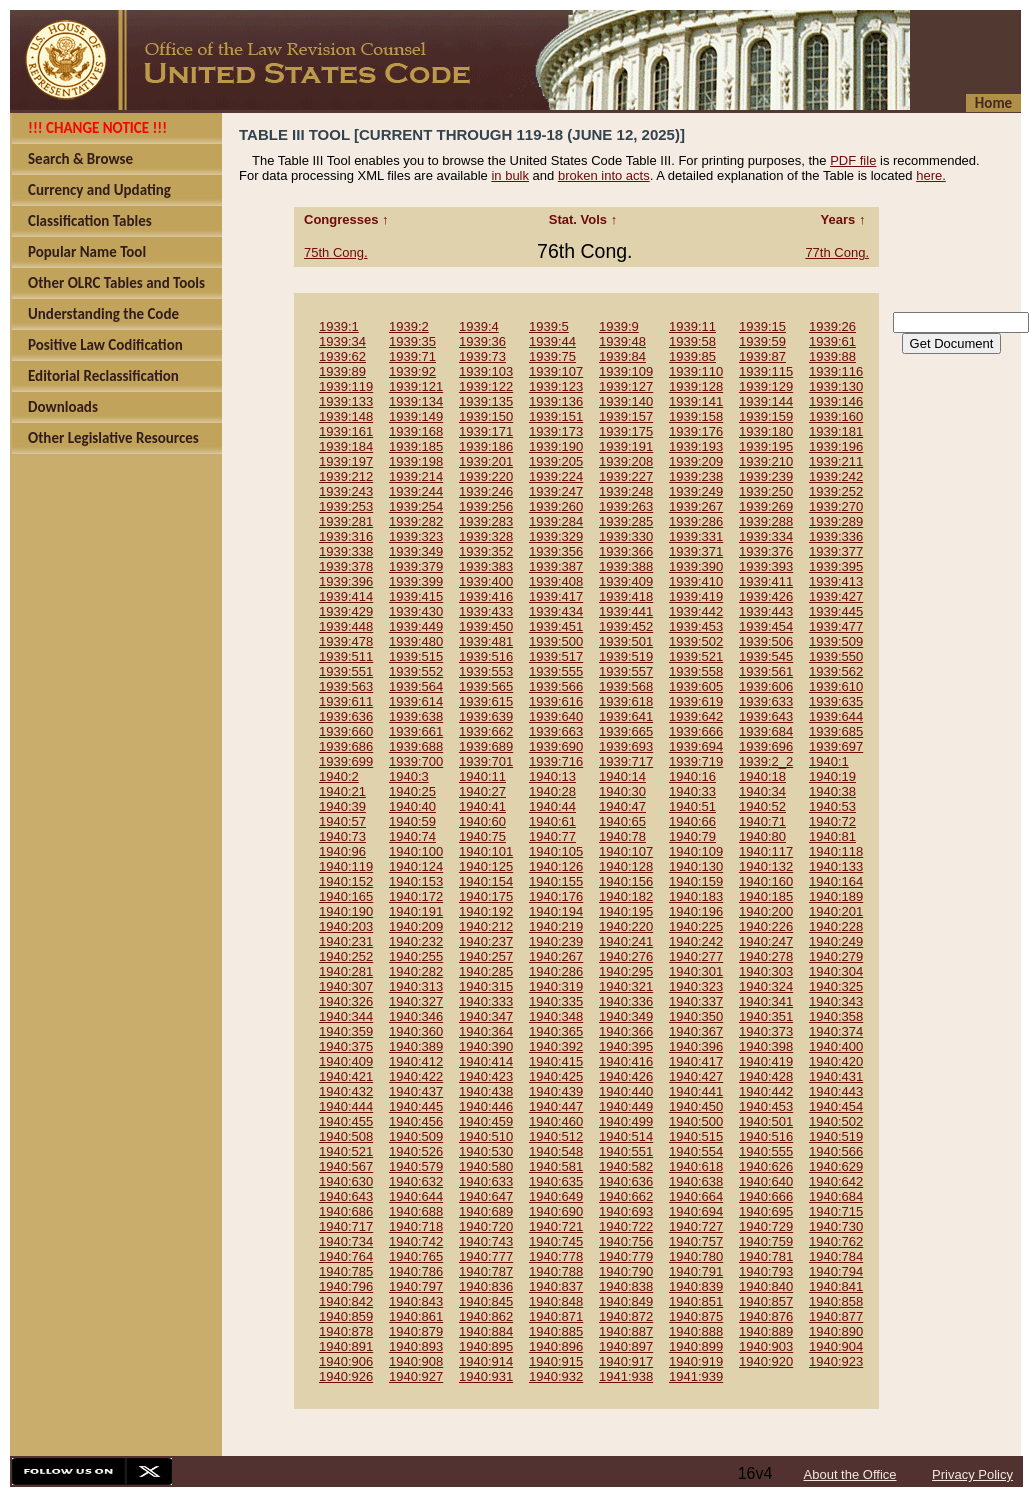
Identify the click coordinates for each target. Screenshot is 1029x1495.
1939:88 (832, 356)
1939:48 (622, 341)
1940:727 (696, 1226)
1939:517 (556, 656)
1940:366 (626, 1031)
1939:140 (626, 401)
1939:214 (416, 476)
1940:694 (696, 1211)
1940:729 (766, 1226)
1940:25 (412, 791)
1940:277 (696, 956)
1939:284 (556, 521)
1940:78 (622, 836)
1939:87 (762, 356)
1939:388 (626, 566)
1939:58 (692, 341)
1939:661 (416, 731)
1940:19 (832, 776)
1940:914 (486, 1361)
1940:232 (416, 941)
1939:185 (416, 446)
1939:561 (766, 671)
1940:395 (626, 1046)
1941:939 (696, 1376)
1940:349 (626, 1016)
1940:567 (346, 1166)
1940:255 (416, 956)
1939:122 (486, 386)
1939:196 (836, 446)
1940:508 (346, 1136)
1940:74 (412, 836)
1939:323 (416, 536)
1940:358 (836, 1016)
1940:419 (766, 1061)
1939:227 (626, 476)
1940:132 (766, 866)
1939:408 (556, 581)
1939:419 (696, 596)
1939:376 (766, 551)
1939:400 (486, 581)
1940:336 (626, 1001)
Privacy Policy (972, 1474)
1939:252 (836, 491)
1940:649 (556, 1196)
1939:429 (346, 611)
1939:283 (486, 521)
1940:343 (836, 1001)
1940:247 (766, 941)
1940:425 (556, 1076)
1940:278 (766, 956)
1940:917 (626, 1361)
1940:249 (836, 941)
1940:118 (836, 851)
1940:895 (486, 1346)
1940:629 (836, 1166)
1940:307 (346, 986)
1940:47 (622, 806)
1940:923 (836, 1361)
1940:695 (766, 1211)
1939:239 (766, 476)
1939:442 (696, 611)
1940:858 (836, 1301)
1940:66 (692, 821)
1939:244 (416, 491)
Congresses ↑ (348, 219)
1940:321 (626, 986)
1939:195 (766, 446)
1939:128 (696, 386)
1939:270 (836, 506)
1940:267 (556, 956)
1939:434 (556, 611)
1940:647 (486, 1196)
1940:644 (416, 1196)
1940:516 (766, 1136)
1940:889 (766, 1331)
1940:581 (556, 1166)
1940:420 (836, 1061)
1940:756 (626, 1241)
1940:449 (626, 1106)
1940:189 (836, 896)
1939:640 (556, 716)
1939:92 (412, 371)
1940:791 (696, 1271)
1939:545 (766, 656)
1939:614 (416, 701)
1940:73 (342, 836)
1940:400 (836, 1046)
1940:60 (482, 821)
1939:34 (342, 341)
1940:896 (556, 1346)
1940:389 (416, 1046)
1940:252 (346, 956)
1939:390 (696, 566)
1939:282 (416, 521)
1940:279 (836, 956)
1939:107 (556, 371)
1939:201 (486, 461)
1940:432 (346, 1091)
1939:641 (626, 716)
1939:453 (696, 626)
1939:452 (626, 626)
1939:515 (416, 656)
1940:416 (626, 1061)
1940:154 (486, 881)
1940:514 (626, 1136)
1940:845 (486, 1301)
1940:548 (556, 1151)
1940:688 (416, 1211)
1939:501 (626, 641)
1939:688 (416, 746)
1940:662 (626, 1196)
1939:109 (626, 371)
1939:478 (346, 641)
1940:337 (696, 1001)
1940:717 (346, 1226)
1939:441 (626, 611)
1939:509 (836, 641)
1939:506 (766, 641)
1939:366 (626, 551)
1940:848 (556, 1301)
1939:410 (696, 581)
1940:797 (416, 1286)
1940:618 (696, 1166)
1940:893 (416, 1346)
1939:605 (696, 686)
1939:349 (416, 551)
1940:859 (346, 1316)
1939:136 (556, 401)
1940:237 (486, 941)
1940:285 (486, 971)
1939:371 (696, 551)
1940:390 (486, 1046)
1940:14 (622, 776)
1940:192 (486, 911)
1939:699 (346, 761)
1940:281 (346, 971)
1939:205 (556, 461)
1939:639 (486, 716)
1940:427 (696, 1076)
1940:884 (486, 1331)
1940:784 (836, 1256)
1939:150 (486, 416)
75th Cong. (336, 252)
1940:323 (696, 986)
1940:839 (696, 1286)
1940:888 (696, 1331)
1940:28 (552, 791)
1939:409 (626, 581)
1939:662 (486, 731)
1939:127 (626, 386)
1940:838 (626, 1286)
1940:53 (832, 806)
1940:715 (836, 1211)
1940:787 (486, 1271)
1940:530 (486, 1151)
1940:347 (486, 1016)
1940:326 (346, 1001)
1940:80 (762, 836)
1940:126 (556, 866)
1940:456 (416, 1121)
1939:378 (346, 566)
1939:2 (409, 326)
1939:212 (346, 476)
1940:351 (766, 1016)
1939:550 (836, 656)
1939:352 (486, 551)
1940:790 (626, 1271)
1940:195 (626, 911)
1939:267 (696, 506)
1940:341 (766, 1001)
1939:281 (346, 521)
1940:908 (416, 1361)
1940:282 (416, 971)
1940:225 (696, 926)
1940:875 (696, 1316)
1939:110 (696, 371)
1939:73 (482, 356)
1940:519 (836, 1136)
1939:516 (486, 656)
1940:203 (346, 926)
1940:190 (346, 911)
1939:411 (766, 581)
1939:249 (696, 491)
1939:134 (416, 401)
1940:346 (416, 1016)
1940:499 (626, 1121)
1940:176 (556, 896)
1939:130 (836, 386)
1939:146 (836, 401)
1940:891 (346, 1346)
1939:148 (346, 416)
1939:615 (486, 701)
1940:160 (766, 881)
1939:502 (696, 641)
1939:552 (416, 671)
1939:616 (556, 701)
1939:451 (556, 626)
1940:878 (346, 1331)
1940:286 (556, 971)
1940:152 (346, 881)
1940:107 (626, 851)
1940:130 (696, 866)
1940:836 (486, 1286)
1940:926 (346, 1376)
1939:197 (346, 461)
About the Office (850, 1474)
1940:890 (836, 1331)
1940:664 (696, 1196)
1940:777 (486, 1256)
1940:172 (416, 896)
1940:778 (556, 1256)
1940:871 (556, 1316)
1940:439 (556, 1091)
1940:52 (762, 806)
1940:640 (766, 1181)
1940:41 (482, 806)
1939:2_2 (766, 761)
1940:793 (766, 1271)
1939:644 (836, 716)
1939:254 (416, 506)
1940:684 (836, 1196)
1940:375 (346, 1046)
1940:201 (836, 911)
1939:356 (556, 551)
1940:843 (416, 1301)
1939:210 (766, 461)
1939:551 (346, 671)
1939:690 (556, 746)
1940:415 (556, 1061)
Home (993, 103)
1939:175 (626, 431)
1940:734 (346, 1241)
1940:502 (836, 1121)
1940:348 (556, 1016)
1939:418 (626, 596)
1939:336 (836, 536)
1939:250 (766, 491)
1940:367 (696, 1031)
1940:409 (346, 1061)
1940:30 (622, 791)
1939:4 (479, 326)
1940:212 (486, 926)
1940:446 (486, 1106)
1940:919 (696, 1361)
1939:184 (346, 446)
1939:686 (346, 746)
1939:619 (696, 701)
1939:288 (766, 521)
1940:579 (416, 1166)
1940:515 (696, 1136)
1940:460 (556, 1121)
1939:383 (486, 566)
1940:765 (416, 1256)
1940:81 (832, 836)
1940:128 (626, 866)
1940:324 (766, 986)
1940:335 (556, 1001)
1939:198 (416, 461)
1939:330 (626, 536)
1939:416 (486, 596)
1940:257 (486, 956)
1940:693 (626, 1211)
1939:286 (696, 521)
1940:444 (346, 1106)
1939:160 (836, 416)
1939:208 (626, 461)
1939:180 (766, 431)
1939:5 (549, 326)
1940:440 (626, 1091)
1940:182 (626, 896)
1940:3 (409, 776)
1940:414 (486, 1061)
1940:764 (346, 1256)
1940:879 (416, 1331)
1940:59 (412, 821)
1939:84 (622, 356)
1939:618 (626, 701)
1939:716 (556, 761)
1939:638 (416, 716)
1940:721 (556, 1226)
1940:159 (696, 881)
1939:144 (766, 401)
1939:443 (766, 611)
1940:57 (342, 821)
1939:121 (416, 386)
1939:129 (766, 386)
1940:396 (696, 1046)
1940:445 (416, 1106)
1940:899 (696, 1346)
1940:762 (836, 1241)
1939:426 (766, 596)
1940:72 (832, 821)
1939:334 (766, 536)
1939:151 (556, 416)
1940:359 (346, 1031)
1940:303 (766, 971)
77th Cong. (837, 252)
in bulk (510, 175)
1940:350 (696, 1016)
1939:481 (486, 641)
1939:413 (836, 581)
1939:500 (556, 641)
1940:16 (692, 776)
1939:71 (412, 356)
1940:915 (556, 1361)
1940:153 (416, 881)
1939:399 (416, 581)
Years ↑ (845, 219)
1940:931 (486, 1376)
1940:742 (416, 1241)
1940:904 (836, 1346)
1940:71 (762, 821)
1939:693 (626, 746)
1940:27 (482, 791)
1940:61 (552, 821)
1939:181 (836, 431)
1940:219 (556, 926)
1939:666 (696, 731)
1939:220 (486, 476)
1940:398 (766, 1046)
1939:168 (416, 431)
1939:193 (696, 446)
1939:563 (346, 686)
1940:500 (696, 1121)
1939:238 (696, 476)
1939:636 (346, 716)
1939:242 (836, 476)
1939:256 (486, 506)
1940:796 (346, 1286)
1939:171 (486, 431)
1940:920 (766, 1361)
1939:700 (416, 761)
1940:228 (836, 926)
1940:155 (556, 881)
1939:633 (766, 701)
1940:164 (836, 881)
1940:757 (696, 1241)
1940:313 (416, 986)
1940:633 (486, 1181)
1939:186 (486, 446)
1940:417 (696, 1061)
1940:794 (836, 1271)
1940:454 (836, 1106)
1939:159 (766, 416)
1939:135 (486, 401)
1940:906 (346, 1361)
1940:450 (696, 1106)
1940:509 (416, 1136)
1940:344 (346, 1016)
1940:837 (556, 1286)
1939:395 (836, 566)
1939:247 (556, 491)
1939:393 (766, 566)
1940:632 (416, 1181)
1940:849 (626, 1301)
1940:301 (696, 971)
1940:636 (626, 1181)
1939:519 (626, 656)
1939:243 (346, 491)
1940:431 (836, 1076)
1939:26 (832, 326)
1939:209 (696, 461)
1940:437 (416, 1091)
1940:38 (832, 791)
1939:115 (766, 371)
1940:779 (626, 1256)
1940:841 (836, 1286)
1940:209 (416, 926)
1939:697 (836, 746)
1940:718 (416, 1226)
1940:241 (626, 941)
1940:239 (556, 941)
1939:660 (346, 731)
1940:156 (626, 881)
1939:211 (836, 461)
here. (931, 175)
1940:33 (692, 791)
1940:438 (486, 1091)
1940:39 (342, 806)
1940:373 (766, 1031)
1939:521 (696, 656)
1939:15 (762, 326)
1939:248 (626, 491)
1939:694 (696, 746)
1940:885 (556, 1331)
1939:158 (696, 416)
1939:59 (762, 341)
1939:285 (626, 521)
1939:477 (836, 626)
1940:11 (482, 776)
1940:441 (696, 1091)
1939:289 (836, 521)
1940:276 (626, 956)
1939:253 (346, 506)
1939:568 (626, 686)
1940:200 (766, 911)
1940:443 (836, 1091)
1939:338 (346, 551)
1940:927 (416, 1376)
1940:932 (556, 1376)
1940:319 (556, 986)
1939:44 (552, 341)
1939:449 (416, 626)
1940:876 (766, 1316)
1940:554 (696, 1151)
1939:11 (692, 326)
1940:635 (556, 1181)
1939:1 (339, 326)
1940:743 (486, 1241)
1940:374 (836, 1031)
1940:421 (346, 1076)
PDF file (853, 160)
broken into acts (604, 175)
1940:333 (486, 1001)
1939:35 (412, 341)
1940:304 (836, 971)
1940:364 (486, 1031)
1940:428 (766, 1076)
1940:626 (766, 1166)
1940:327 (416, 1001)
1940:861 (416, 1316)
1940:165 (346, 896)
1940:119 (346, 866)
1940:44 (552, 806)
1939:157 (626, 416)
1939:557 (626, 671)
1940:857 (766, 1301)
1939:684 (766, 731)
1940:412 (416, 1061)
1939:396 (346, 581)
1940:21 (342, 791)
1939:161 (346, 431)
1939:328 (486, 536)
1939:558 (696, 671)
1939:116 (836, 371)
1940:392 (556, 1046)
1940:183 (696, 896)
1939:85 (692, 356)
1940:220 (626, 926)
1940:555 (766, 1151)
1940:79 (692, 836)
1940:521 (346, 1151)
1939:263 (626, 506)
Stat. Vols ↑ (585, 219)
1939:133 (346, 401)
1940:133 (836, 866)
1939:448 (346, 626)
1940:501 (766, 1121)
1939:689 (486, 746)
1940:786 (416, 1271)
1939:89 (342, 371)
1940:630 (346, 1181)
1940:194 (556, 911)
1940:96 (342, 851)
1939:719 (696, 761)
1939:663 (556, 731)
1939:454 (766, 626)
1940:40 (412, 806)
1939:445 (836, 611)
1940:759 (766, 1241)
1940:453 (766, 1106)
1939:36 (482, 341)
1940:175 (486, 896)
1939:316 (346, 536)
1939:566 (556, 686)
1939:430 (416, 611)
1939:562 (836, 671)
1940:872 (626, 1316)
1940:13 (552, 776)
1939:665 (626, 731)
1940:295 (626, 971)
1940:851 (696, 1301)
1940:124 (416, 866)
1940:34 (762, 791)
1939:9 (619, 326)
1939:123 (556, 386)
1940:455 (346, 1121)
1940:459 (486, 1121)
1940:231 (346, 941)
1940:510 (486, 1136)
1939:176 (696, 431)
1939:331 (696, 536)
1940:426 (626, 1076)
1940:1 (829, 761)
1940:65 (622, 821)
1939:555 (556, 671)
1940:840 (766, 1286)
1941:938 (626, 1376)
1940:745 (556, 1241)
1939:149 (416, 416)
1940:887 (626, 1331)
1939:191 (626, 446)
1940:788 (556, 1271)
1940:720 (486, 1226)
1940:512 (556, 1136)
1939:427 (836, 596)
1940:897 (626, 1346)
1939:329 (556, 536)
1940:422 (416, 1076)
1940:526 (416, 1151)
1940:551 (626, 1151)
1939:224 (556, 476)
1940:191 (416, 911)
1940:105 (556, 851)
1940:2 (339, 776)
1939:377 (836, 551)
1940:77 (552, 836)
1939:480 (416, 641)
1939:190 (556, 446)
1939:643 (766, 716)
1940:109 (696, 851)
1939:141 (696, 401)
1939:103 (486, 371)
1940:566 (836, 1151)
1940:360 (416, 1031)
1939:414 (346, 596)
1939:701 (486, 761)
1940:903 (766, 1346)
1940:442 (766, 1091)
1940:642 (836, 1181)
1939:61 (832, 341)
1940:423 (486, 1076)
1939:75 (552, 356)
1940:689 (486, 1211)
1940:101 (486, 851)
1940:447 (556, 1106)
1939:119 (346, 386)
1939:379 (416, 566)
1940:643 (346, 1196)
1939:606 (766, 686)
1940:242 (696, 941)
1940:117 (766, 851)
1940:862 (486, 1316)
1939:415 (416, 596)
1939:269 (766, 506)
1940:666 (766, 1196)
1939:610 (836, 686)
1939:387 (556, 566)
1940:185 (766, 896)
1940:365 (556, 1031)
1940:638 (696, 1181)
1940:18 (762, 776)
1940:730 (836, 1226)
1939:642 (696, 716)
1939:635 (836, 701)
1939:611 (346, 701)
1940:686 (346, 1211)
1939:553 (486, 671)
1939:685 (836, 731)
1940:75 (482, 836)
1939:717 (626, 761)
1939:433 (486, 611)
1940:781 (766, 1256)
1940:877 (836, 1316)
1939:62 (342, 356)
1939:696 (766, 746)
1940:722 (626, 1226)
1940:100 (416, 851)
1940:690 (556, 1211)
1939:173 (556, 431)
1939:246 (486, 491)
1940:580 (486, 1166)
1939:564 (416, 686)
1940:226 (766, 926)
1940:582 (626, 1166)
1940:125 (486, 866)
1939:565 (486, 686)
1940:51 (692, 806)
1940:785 (346, 1271)
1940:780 (696, 1256)
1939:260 (556, 506)
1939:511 (346, 656)
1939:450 (486, 626)
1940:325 (836, 986)
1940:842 (346, 1301)
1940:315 (486, 986)
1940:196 (696, 911)
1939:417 (556, 596)
